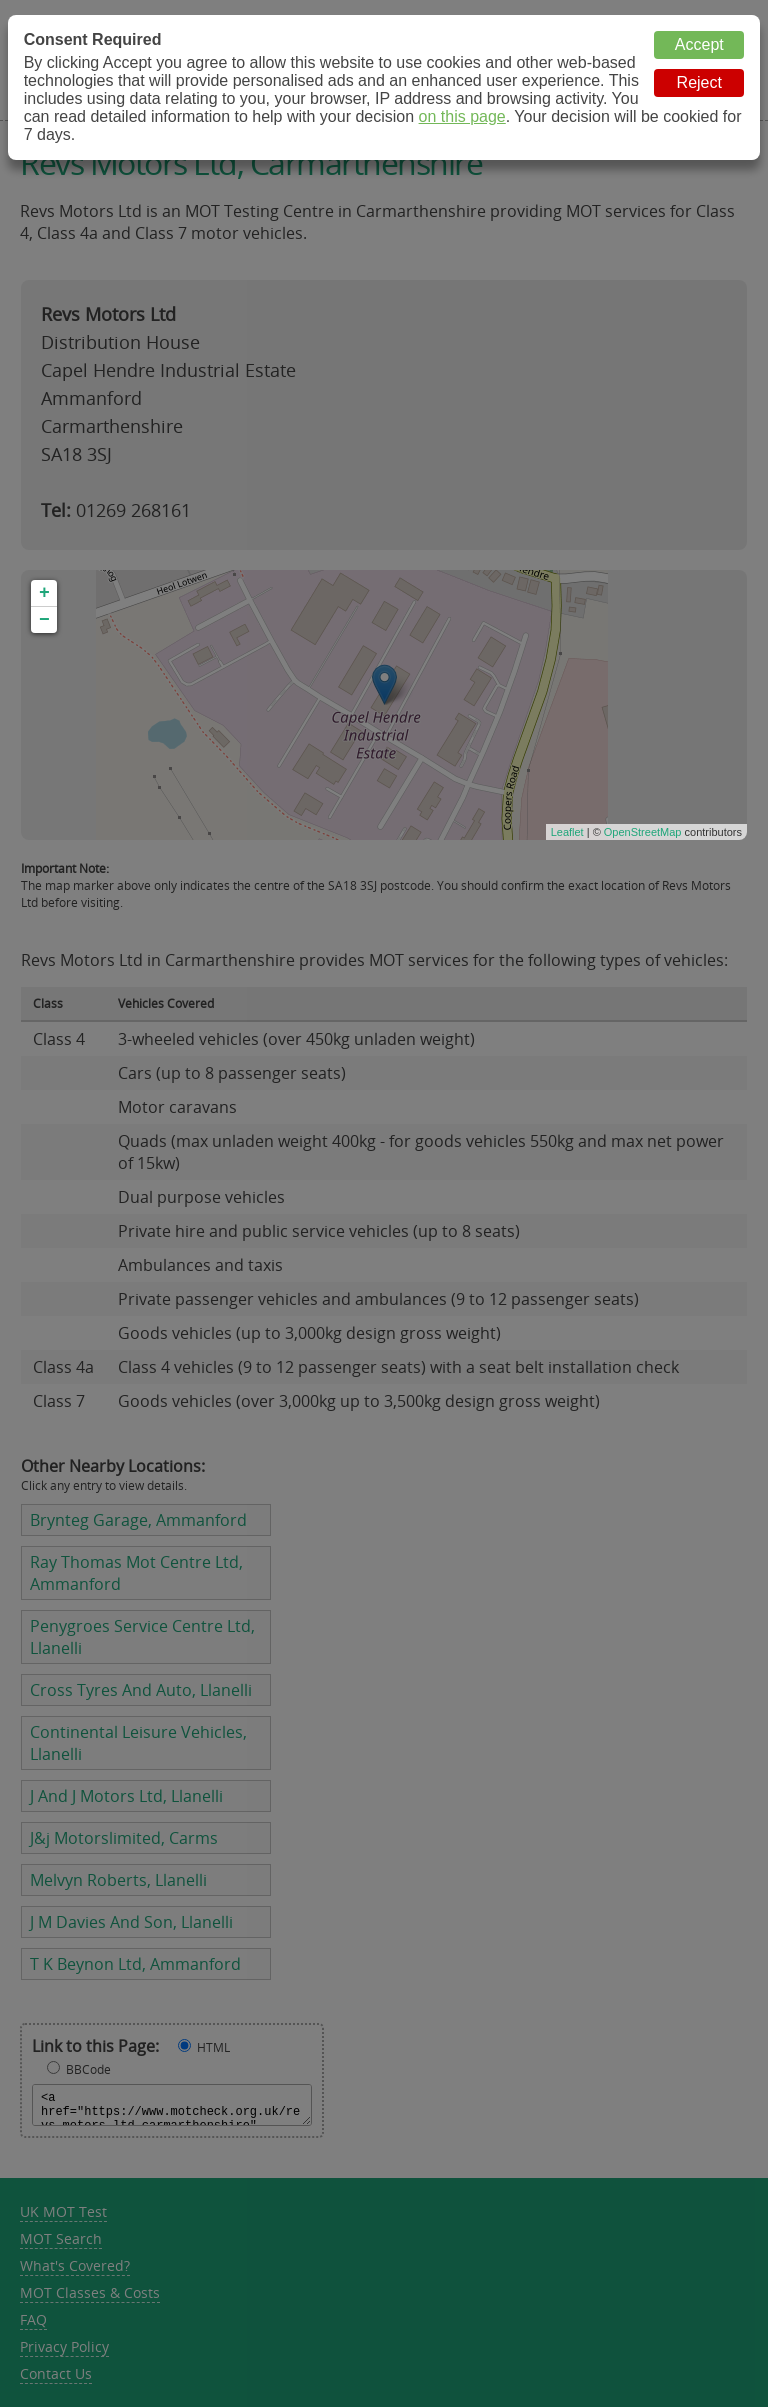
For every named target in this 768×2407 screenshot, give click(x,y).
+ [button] (44, 593)
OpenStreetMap (643, 832)
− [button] (44, 620)
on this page (462, 116)
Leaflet (567, 832)
